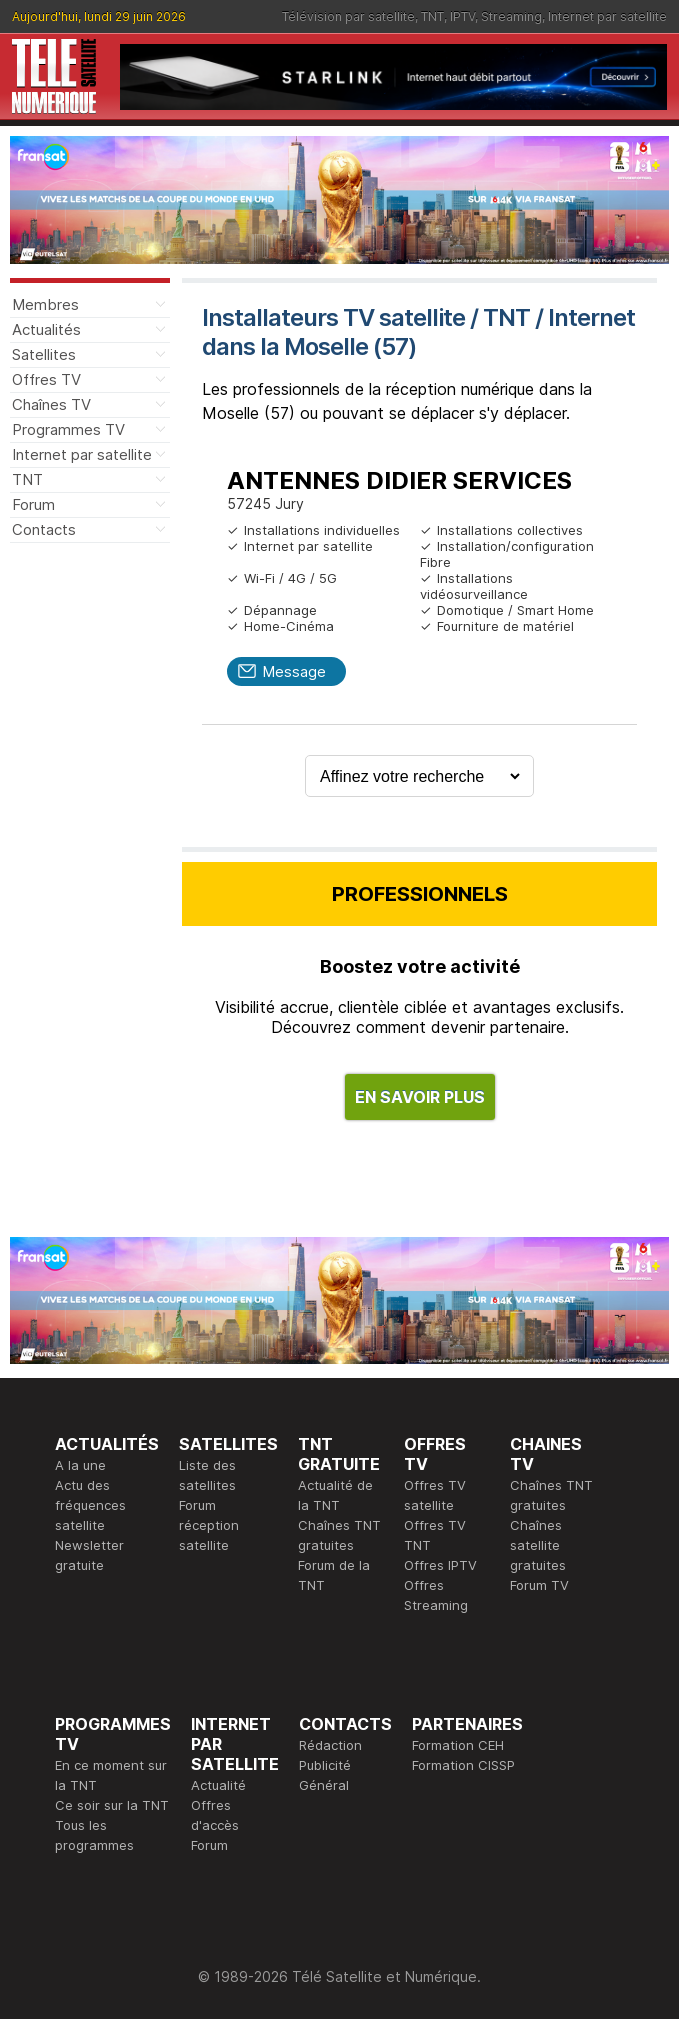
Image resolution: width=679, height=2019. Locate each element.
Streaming (511, 16)
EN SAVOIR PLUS (420, 1097)
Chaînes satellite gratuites (538, 1545)
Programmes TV (68, 429)
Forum (33, 504)
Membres (45, 304)
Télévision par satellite (348, 16)
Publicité (325, 1765)
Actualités (46, 329)
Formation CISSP (463, 1765)
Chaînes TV (51, 404)
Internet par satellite (607, 16)
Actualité (218, 1785)
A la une (80, 1465)
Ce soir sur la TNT (112, 1805)
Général (324, 1785)
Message (294, 671)
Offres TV (46, 379)
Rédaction (330, 1745)
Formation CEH (458, 1745)
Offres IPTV (440, 1565)
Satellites (44, 354)
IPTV (462, 16)
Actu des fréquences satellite (90, 1505)
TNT (432, 16)
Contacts (44, 529)
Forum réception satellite (209, 1525)
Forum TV (539, 1585)
